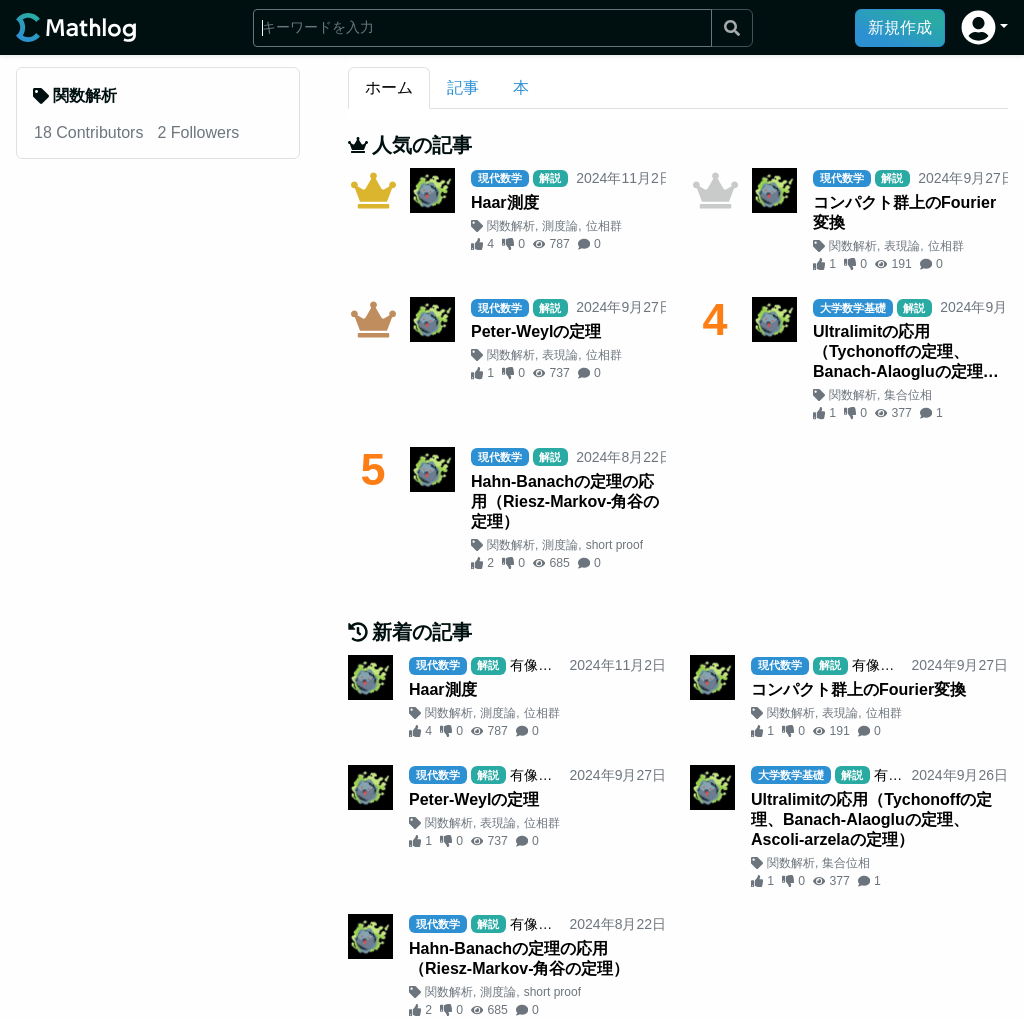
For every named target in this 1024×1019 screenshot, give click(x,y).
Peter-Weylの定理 (536, 331)
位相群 (604, 226)
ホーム (389, 87)
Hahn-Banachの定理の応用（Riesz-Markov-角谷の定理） (565, 501)
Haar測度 (505, 202)
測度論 (560, 226)
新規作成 (900, 27)
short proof (614, 545)
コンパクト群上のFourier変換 (904, 212)
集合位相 (908, 395)
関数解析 (511, 226)
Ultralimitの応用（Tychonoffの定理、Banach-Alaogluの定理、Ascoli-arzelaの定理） (906, 352)
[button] (984, 27)
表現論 (902, 246)
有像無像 (538, 665)
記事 (463, 87)
